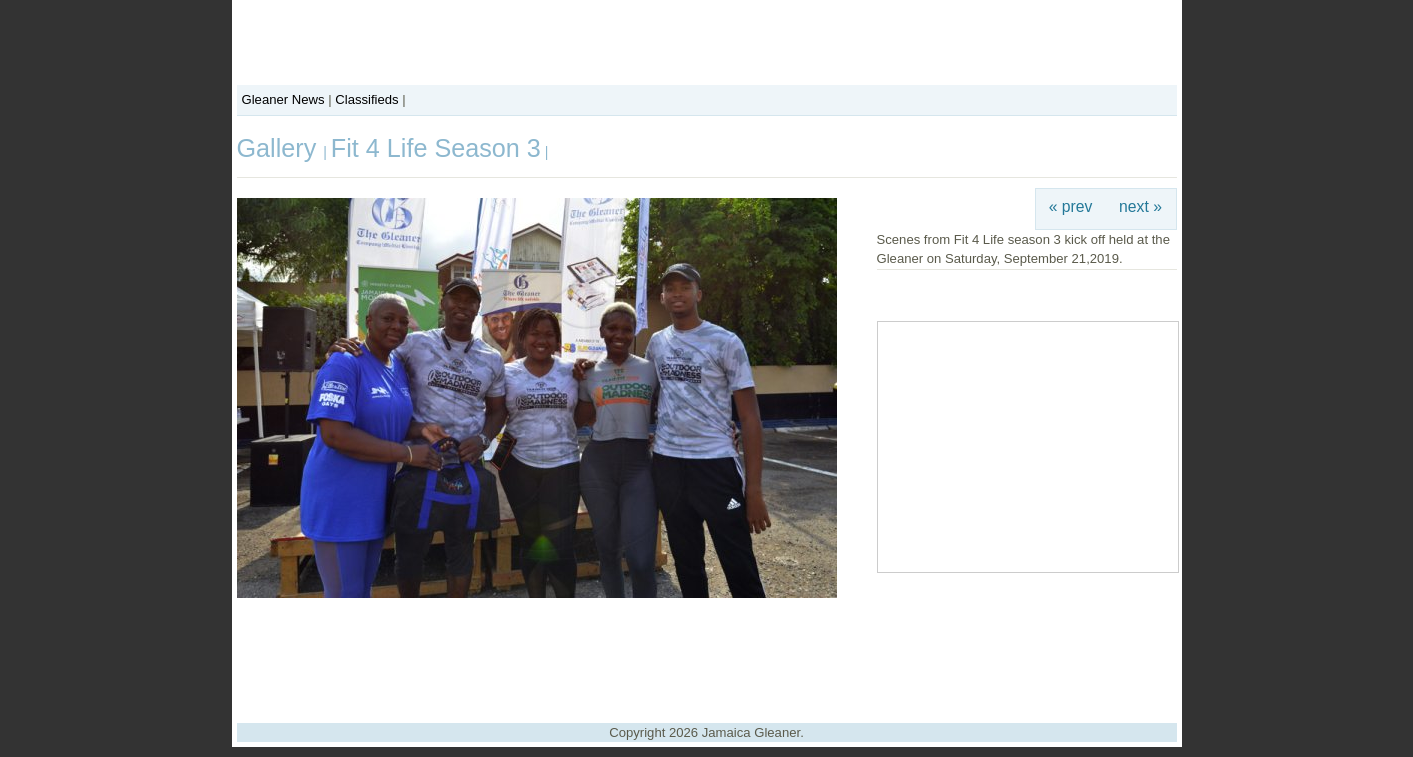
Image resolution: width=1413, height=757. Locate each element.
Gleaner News (283, 99)
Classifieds (366, 99)
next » (1140, 206)
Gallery (280, 148)
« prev (1071, 206)
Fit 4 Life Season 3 (436, 148)
